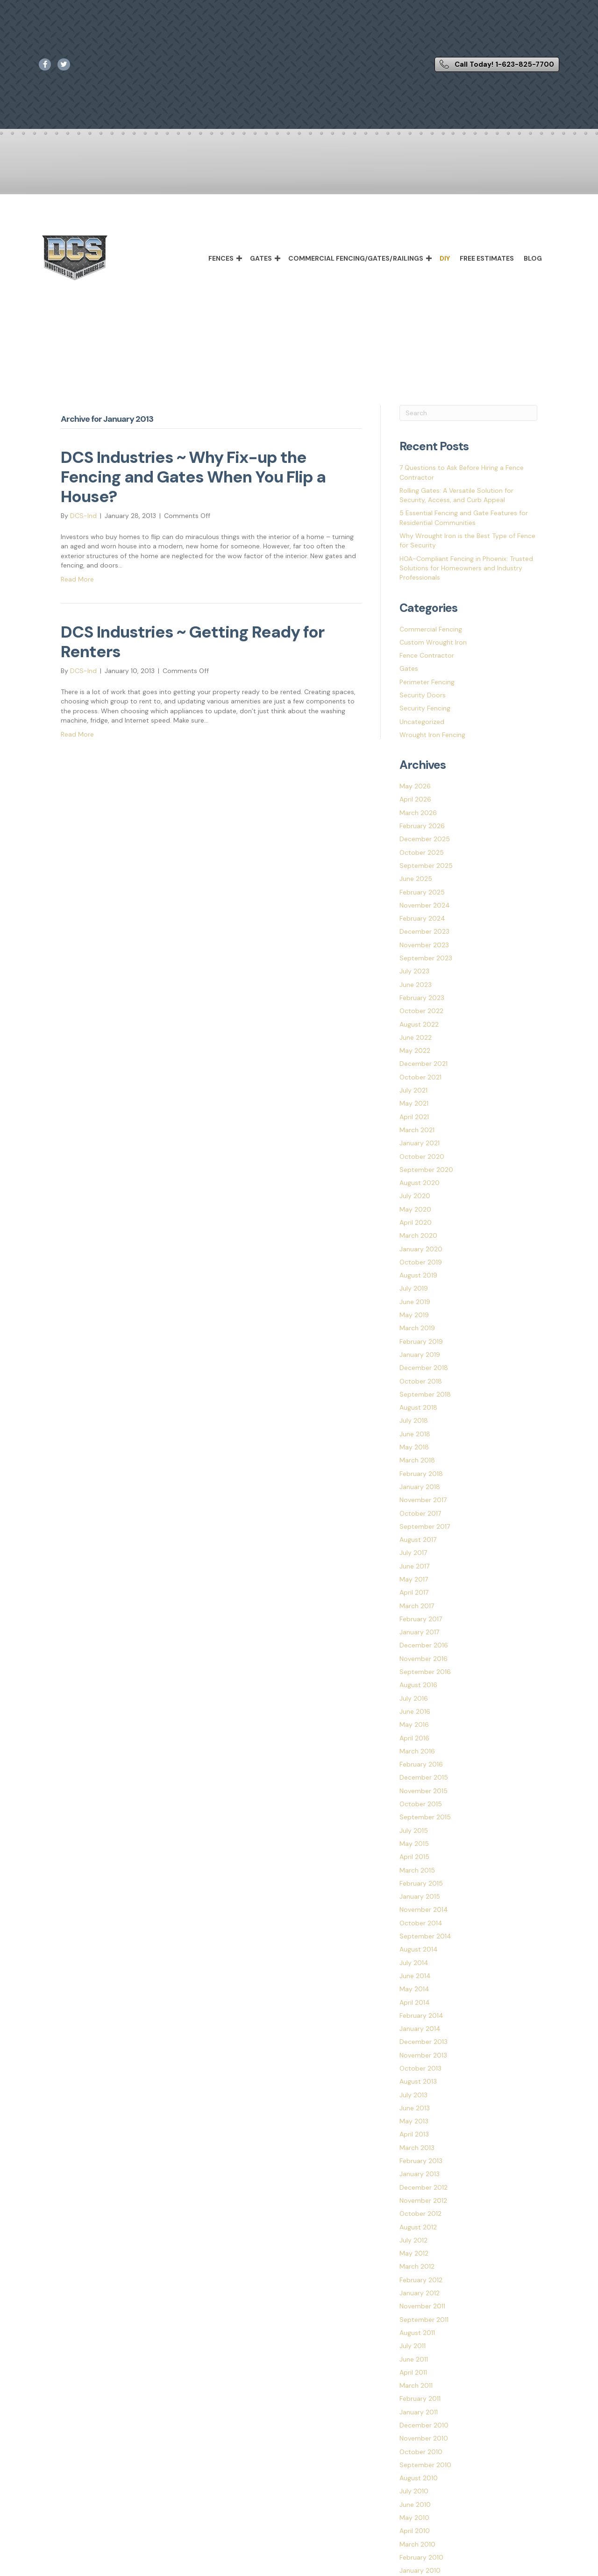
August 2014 (418, 1949)
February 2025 (422, 892)
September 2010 (425, 2465)
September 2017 (424, 1526)
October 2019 (420, 1262)
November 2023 (424, 945)
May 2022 (414, 1050)
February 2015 (421, 1883)
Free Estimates (487, 258)
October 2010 (420, 2452)
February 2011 (420, 2398)
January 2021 (419, 1143)
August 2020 (419, 1182)
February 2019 (421, 1341)
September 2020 (426, 1169)
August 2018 (418, 1407)
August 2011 (417, 2332)
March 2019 (417, 1328)
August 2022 (419, 1024)
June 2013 (414, 2108)
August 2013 (418, 2081)
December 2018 (423, 1367)
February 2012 (420, 2280)
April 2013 (414, 2134)
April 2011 (413, 2372)
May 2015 (414, 1843)
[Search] (468, 413)
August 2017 (417, 1539)
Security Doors (422, 695)
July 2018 (413, 1420)
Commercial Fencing (430, 629)
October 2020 (421, 1156)
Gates (261, 258)
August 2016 (418, 1685)
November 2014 (423, 1909)
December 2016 (423, 1645)
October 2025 (421, 852)
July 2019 (413, 1288)
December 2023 (424, 931)
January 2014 (420, 2028)
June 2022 (415, 1037)
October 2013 (420, 2068)
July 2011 (412, 2346)
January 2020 (420, 1249)
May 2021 (413, 1103)
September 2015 (425, 1817)
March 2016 (417, 1751)
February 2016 (421, 1764)
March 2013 (416, 2147)
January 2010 (420, 2570)
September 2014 (425, 1936)
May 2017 (413, 1579)
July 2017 (413, 1552)
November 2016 (423, 1658)
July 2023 (414, 971)
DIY (445, 258)
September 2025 (426, 865)
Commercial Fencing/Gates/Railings (355, 258)
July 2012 (413, 2240)
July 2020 (414, 1196)
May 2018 (414, 1447)
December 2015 (423, 1777)
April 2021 (414, 1117)
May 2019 (414, 1315)
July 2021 (413, 1090)
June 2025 (415, 878)
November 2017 (423, 1500)
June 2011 (413, 2359)
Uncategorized (421, 721)
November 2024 (424, 905)
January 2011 (418, 2412)
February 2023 (421, 997)
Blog (533, 258)
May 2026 (415, 786)
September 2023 (425, 958)
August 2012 (418, 2227)
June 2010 (415, 2504)
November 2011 (422, 2306)
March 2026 (418, 813)
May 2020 (415, 1209)
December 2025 (424, 839)
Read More (77, 579)
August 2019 (418, 1275)
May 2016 (414, 1724)
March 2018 (417, 1460)
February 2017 (420, 1619)
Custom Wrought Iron (433, 642)
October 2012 (420, 2213)
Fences (221, 258)
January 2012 (419, 2293)
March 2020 (418, 1235)
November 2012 (423, 2200)
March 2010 (417, 2544)
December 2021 (423, 1063)
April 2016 (414, 1738)
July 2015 (413, 1830)
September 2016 (425, 1672)
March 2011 (416, 2385)
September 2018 (425, 1394)
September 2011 (423, 2319)
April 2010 (414, 2530)
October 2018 (420, 1381)
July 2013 (413, 2095)
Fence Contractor (426, 655)
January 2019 (419, 1354)
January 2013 (419, 2174)
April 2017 (413, 1592)
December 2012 (423, 2187)
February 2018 (421, 1473)
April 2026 (415, 799)
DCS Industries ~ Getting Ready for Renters (192, 641)
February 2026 (422, 826)
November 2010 (423, 2438)
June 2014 (415, 1976)
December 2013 (423, 2041)
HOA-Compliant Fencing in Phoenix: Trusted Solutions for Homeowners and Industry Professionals (466, 568)
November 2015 (423, 1791)
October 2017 (420, 1513)
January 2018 (419, 1487)
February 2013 (420, 2161)
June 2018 (414, 1434)
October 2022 (421, 1011)
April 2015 (414, 1856)
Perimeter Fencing (427, 682)
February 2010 (421, 2557)
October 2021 (420, 1077)
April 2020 (415, 1222)
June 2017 (414, 1566)
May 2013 (413, 2121)
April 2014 (414, 2002)
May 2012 (413, 2253)
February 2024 (422, 918)
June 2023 (415, 984)
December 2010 (423, 2425)
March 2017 (416, 1606)
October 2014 (420, 1923)
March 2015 (417, 1870)
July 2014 (413, 1963)
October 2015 (420, 1804)
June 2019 (414, 1302)
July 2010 (413, 2491)
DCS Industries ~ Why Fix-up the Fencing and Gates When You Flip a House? (193, 477)
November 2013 (423, 2055)
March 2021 (416, 1130)
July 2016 (413, 1698)
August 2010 (418, 2478)
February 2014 (421, 2015)
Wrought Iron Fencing (432, 735)
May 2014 (414, 1989)
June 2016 (414, 1711)
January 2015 (419, 1896)
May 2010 (414, 2517)
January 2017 (419, 1632)
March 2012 (416, 2266)
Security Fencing (424, 708)
